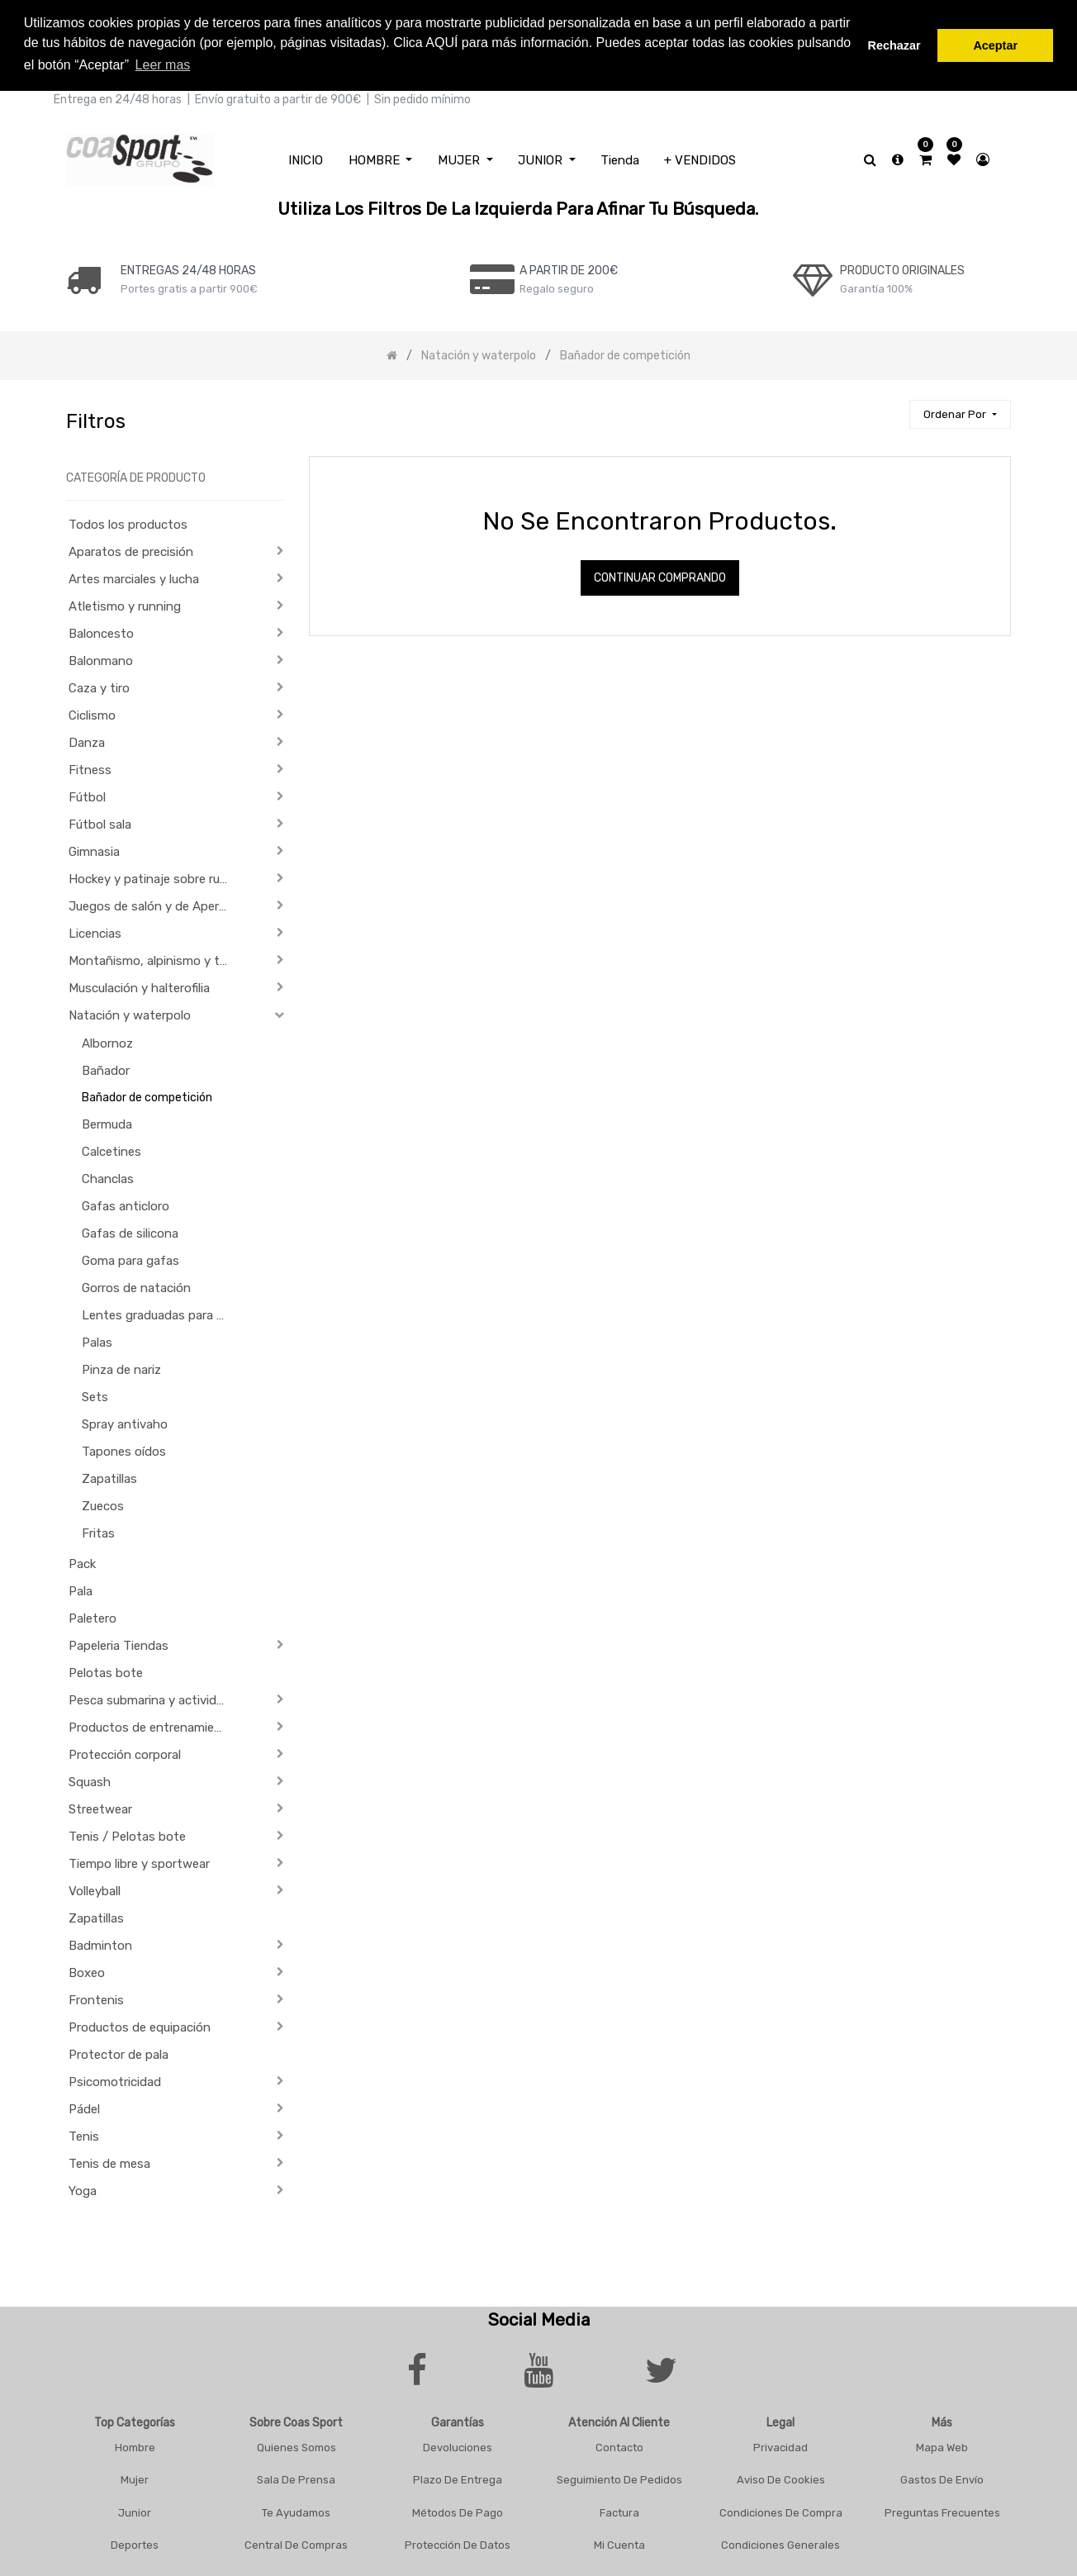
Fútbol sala (100, 822)
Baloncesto (101, 631)
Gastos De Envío (942, 2477)
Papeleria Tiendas (118, 1643)
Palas (97, 1340)
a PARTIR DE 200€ (569, 267)
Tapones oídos (124, 1449)
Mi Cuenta (619, 2542)
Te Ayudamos (296, 2509)
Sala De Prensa (296, 2477)
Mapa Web (942, 2444)
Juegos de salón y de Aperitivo (154, 903)
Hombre (135, 2444)
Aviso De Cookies (781, 2477)
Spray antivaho (125, 1421)
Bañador (106, 1068)
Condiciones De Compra (780, 2509)
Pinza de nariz (121, 1367)
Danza (87, 740)
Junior (134, 2509)
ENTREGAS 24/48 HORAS (188, 267)
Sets (95, 1394)
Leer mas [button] (163, 65)
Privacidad (780, 2444)
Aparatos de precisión (131, 549)
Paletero (92, 1616)
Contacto (619, 2444)
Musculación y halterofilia (139, 985)
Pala (81, 1588)
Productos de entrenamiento (152, 1725)
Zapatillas (109, 1476)
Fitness (90, 767)
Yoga (83, 2188)
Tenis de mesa (109, 2161)
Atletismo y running (125, 603)
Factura (619, 2509)
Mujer (135, 2477)
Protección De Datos (457, 2542)
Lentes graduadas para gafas (162, 1312)
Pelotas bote (106, 1670)
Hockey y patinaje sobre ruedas (154, 876)
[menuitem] (305, 157)
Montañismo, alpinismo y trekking (154, 958)
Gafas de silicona (130, 1231)
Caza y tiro (99, 685)
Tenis (84, 2134)
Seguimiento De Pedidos (619, 2477)
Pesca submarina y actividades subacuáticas (154, 1697)
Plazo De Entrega (457, 2477)
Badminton (100, 1943)
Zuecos (103, 1503)
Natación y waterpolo (130, 1012)
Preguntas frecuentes (942, 2509)
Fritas (98, 1530)
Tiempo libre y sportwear (139, 1861)
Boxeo (87, 1970)
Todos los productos (128, 522)
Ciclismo (92, 713)
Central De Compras (296, 2542)
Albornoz (107, 1041)
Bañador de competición (147, 1095)
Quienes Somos (296, 2444)
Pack (82, 1561)
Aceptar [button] (995, 45)
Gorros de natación (136, 1285)
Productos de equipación (140, 2025)
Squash (90, 1779)
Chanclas (108, 1176)
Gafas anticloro (125, 1203)
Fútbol (87, 794)
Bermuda (107, 1122)
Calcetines (111, 1149)
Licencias (95, 931)
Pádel (84, 2106)
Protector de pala (118, 2052)
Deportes (135, 2542)
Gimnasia (94, 849)
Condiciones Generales (780, 2542)
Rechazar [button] (894, 45)
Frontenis (96, 1997)
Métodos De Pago (457, 2509)
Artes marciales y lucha (134, 576)
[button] (959, 411)
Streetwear (100, 1806)
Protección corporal (125, 1752)
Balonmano (101, 658)
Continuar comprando (660, 575)
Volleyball (95, 1888)
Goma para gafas (130, 1258)
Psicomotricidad (115, 2079)
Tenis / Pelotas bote (127, 1834)
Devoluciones (457, 2444)
